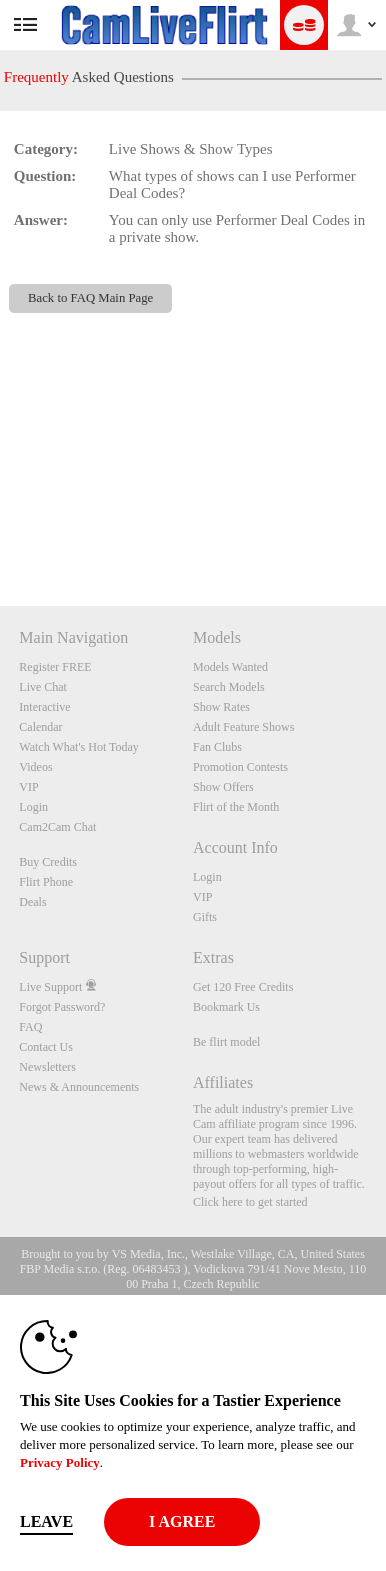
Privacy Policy (60, 1462)
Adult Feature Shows (243, 727)
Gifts (205, 917)
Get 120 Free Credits (243, 987)
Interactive (44, 707)
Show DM (0, 531)
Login (33, 807)
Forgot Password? (62, 1007)
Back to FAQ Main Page (90, 298)
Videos (35, 767)
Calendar (40, 727)
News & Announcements (79, 1087)
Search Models (229, 687)
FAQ (30, 1027)
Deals (32, 902)
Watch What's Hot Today (79, 747)
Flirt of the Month (236, 807)
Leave (46, 1521)
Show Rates (221, 707)
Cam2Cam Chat (57, 827)
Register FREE (55, 667)
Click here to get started (250, 1202)
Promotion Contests (240, 767)
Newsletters (47, 1067)
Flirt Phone (46, 882)
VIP (28, 787)
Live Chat (43, 687)
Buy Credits (48, 862)
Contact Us (46, 1047)
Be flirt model (226, 1042)
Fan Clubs (217, 747)
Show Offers (223, 787)
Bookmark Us (226, 1007)
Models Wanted (230, 667)
